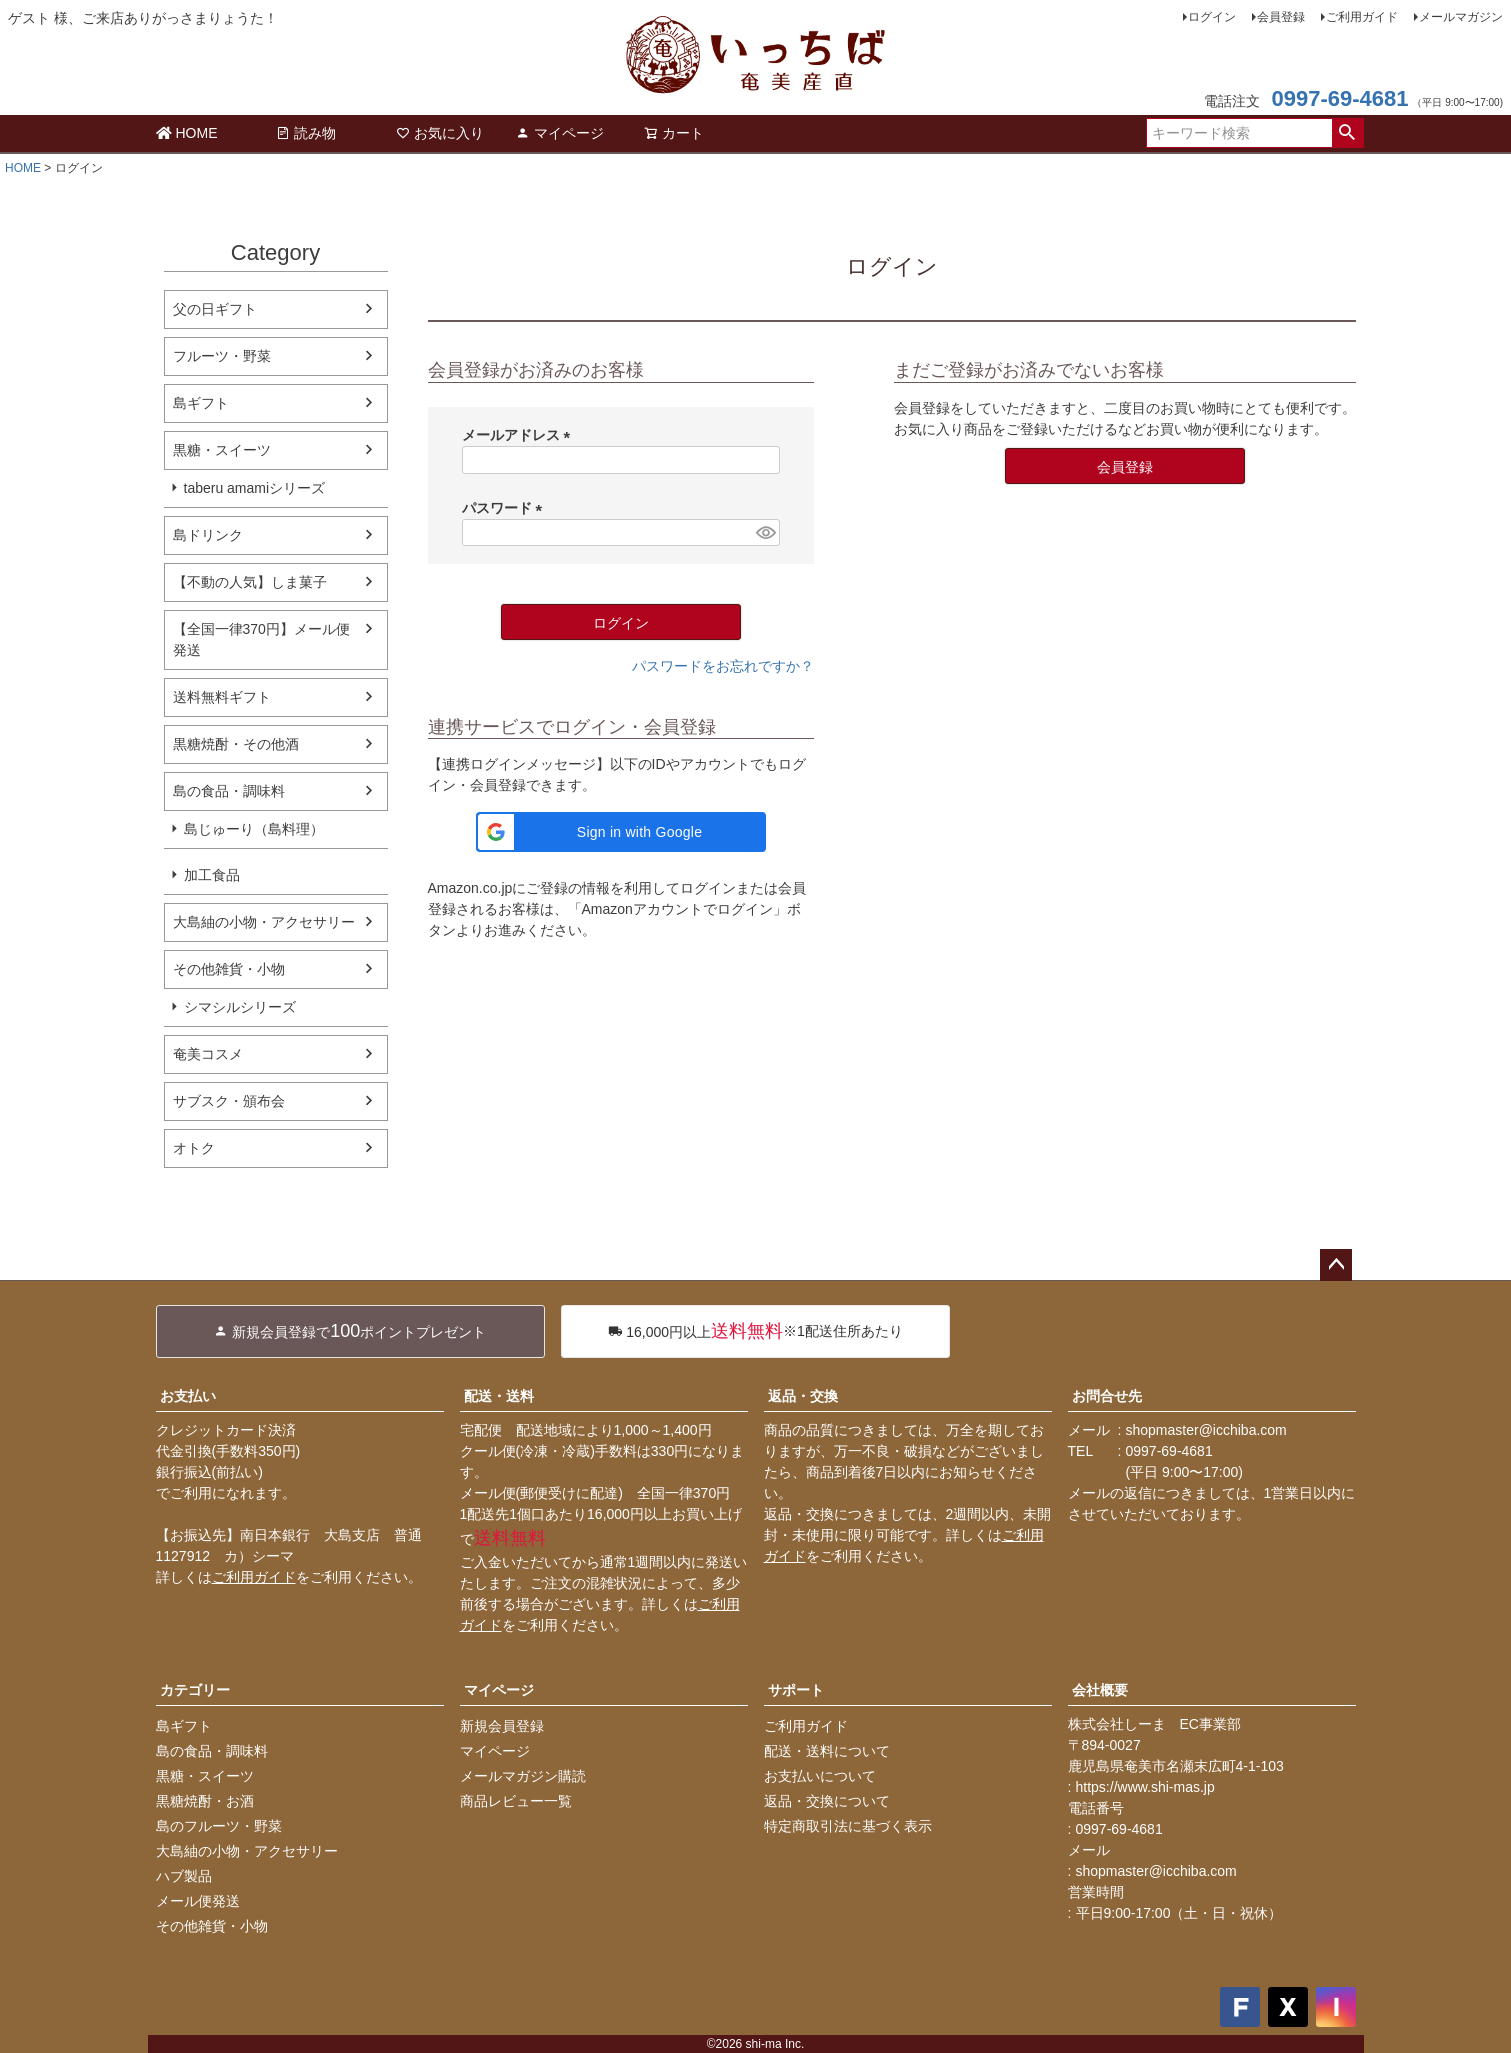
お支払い (188, 1396)
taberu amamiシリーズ (255, 488)
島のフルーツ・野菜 (219, 1826)
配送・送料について (827, 1751)
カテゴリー (195, 1690)
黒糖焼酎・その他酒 (236, 744)
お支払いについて (820, 1776)
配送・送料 (499, 1396)
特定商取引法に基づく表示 (848, 1826)
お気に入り (440, 133)
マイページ (560, 133)
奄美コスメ (208, 1054)
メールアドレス (520, 435)
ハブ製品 (184, 1876)
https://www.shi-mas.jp (1145, 1787)
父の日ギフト (215, 309)
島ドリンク (208, 535)
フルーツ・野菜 (222, 356)
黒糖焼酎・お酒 (205, 1801)
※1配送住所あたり (755, 1331)
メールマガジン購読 (523, 1776)
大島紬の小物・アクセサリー (264, 922)
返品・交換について (827, 1801)
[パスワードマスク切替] (764, 533)
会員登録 (1281, 17)
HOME (187, 133)
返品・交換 (803, 1396)
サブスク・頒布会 (229, 1101)
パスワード (506, 508)
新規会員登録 (502, 1726)
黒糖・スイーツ (222, 450)
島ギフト (201, 403)
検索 (1347, 133)
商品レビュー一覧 (516, 1801)
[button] (621, 832)
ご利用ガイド (1362, 17)
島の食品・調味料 (229, 791)
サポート (796, 1690)
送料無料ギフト (222, 697)
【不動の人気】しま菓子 (250, 582)
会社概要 (1100, 1690)
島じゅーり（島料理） (254, 829)
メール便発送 (198, 1901)
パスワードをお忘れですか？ (723, 666)
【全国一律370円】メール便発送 (261, 639)
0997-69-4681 (1339, 98)
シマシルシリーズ (240, 1007)
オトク (194, 1148)
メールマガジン (1461, 17)
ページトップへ (1336, 1265)
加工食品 (212, 875)
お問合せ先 (1107, 1396)
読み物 (306, 133)
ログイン (1212, 17)
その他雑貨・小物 (229, 969)
